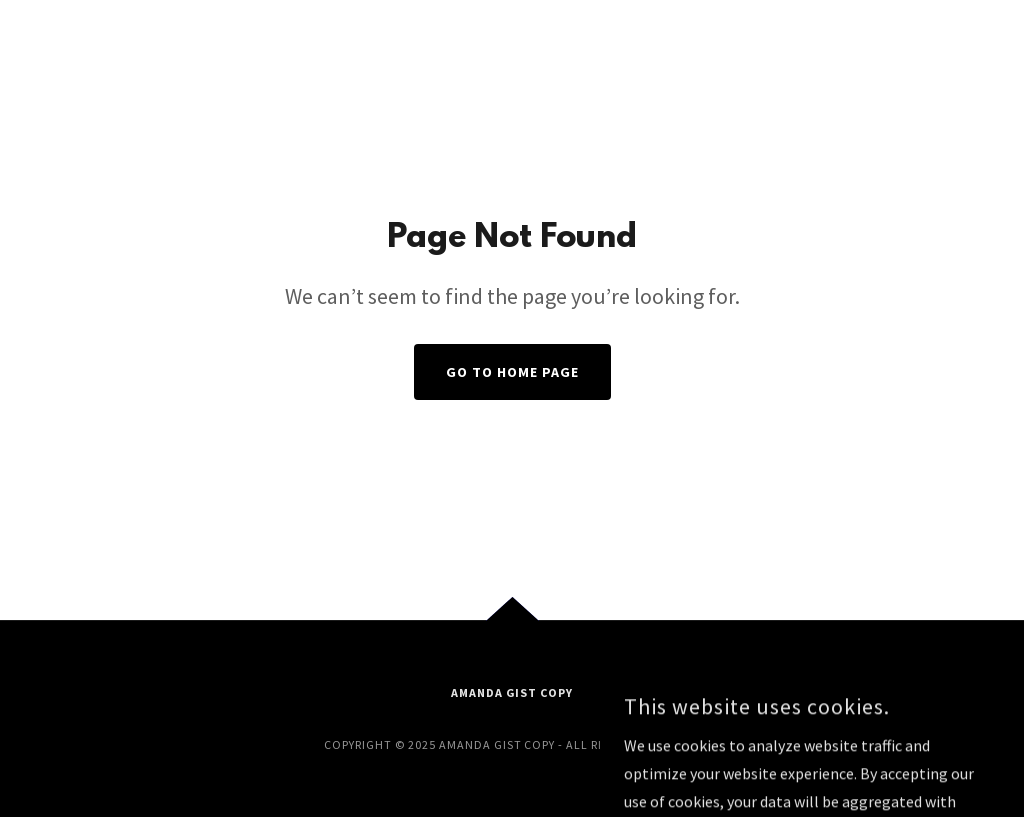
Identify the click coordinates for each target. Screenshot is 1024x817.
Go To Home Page (512, 372)
